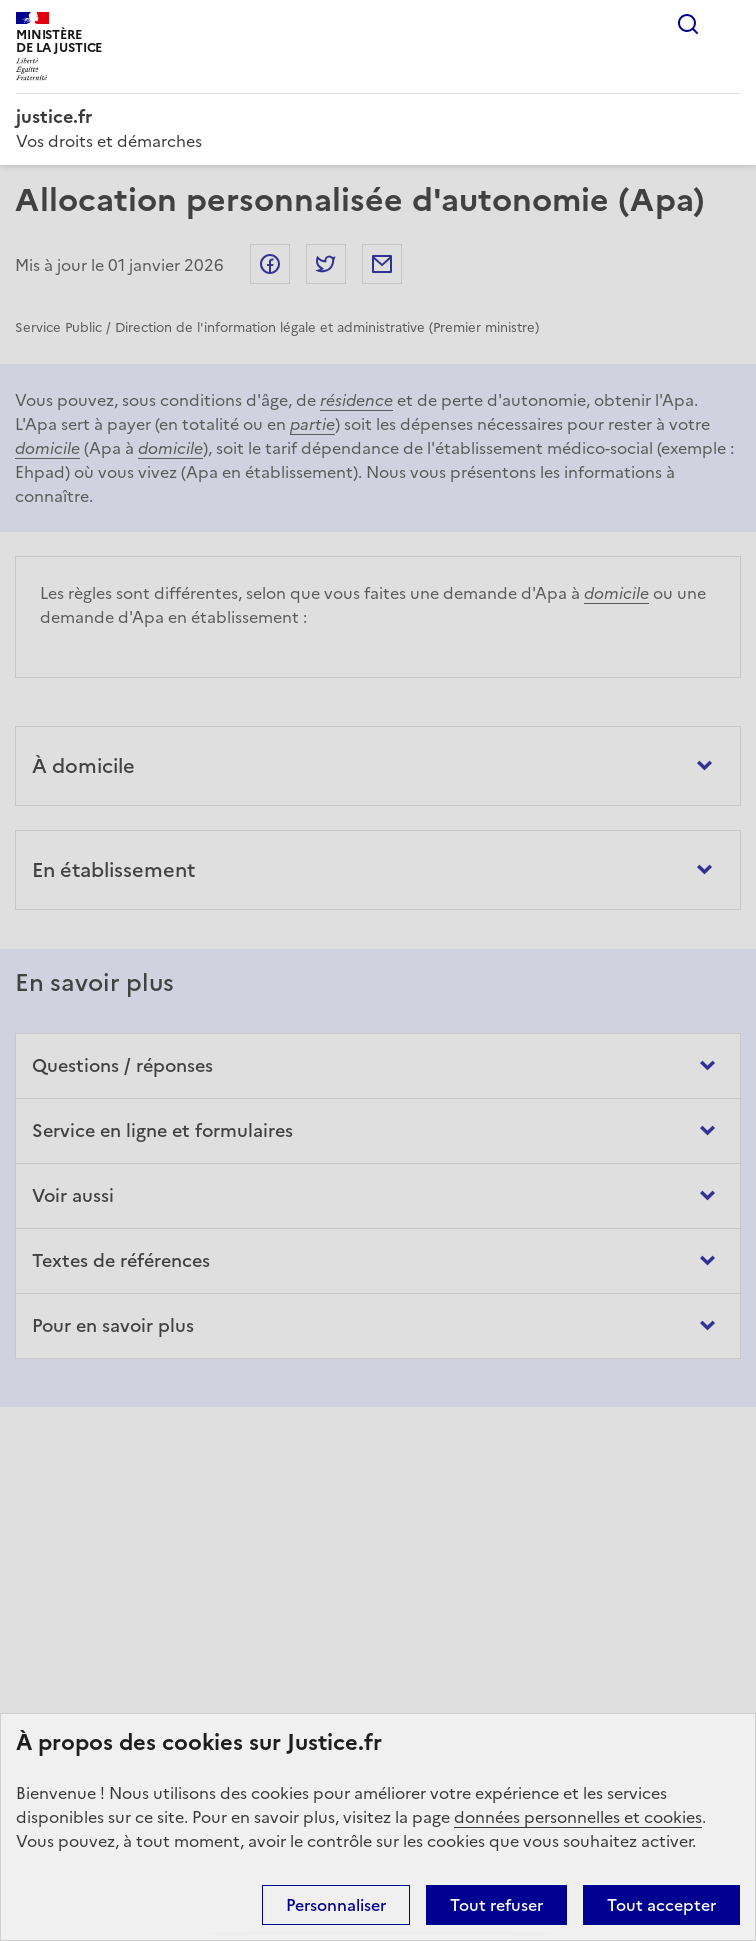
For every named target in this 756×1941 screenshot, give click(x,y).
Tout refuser (496, 1905)
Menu (728, 24)
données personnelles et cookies (578, 1817)
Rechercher (688, 24)
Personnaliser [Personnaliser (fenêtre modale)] (336, 1905)
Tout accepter (661, 1905)
